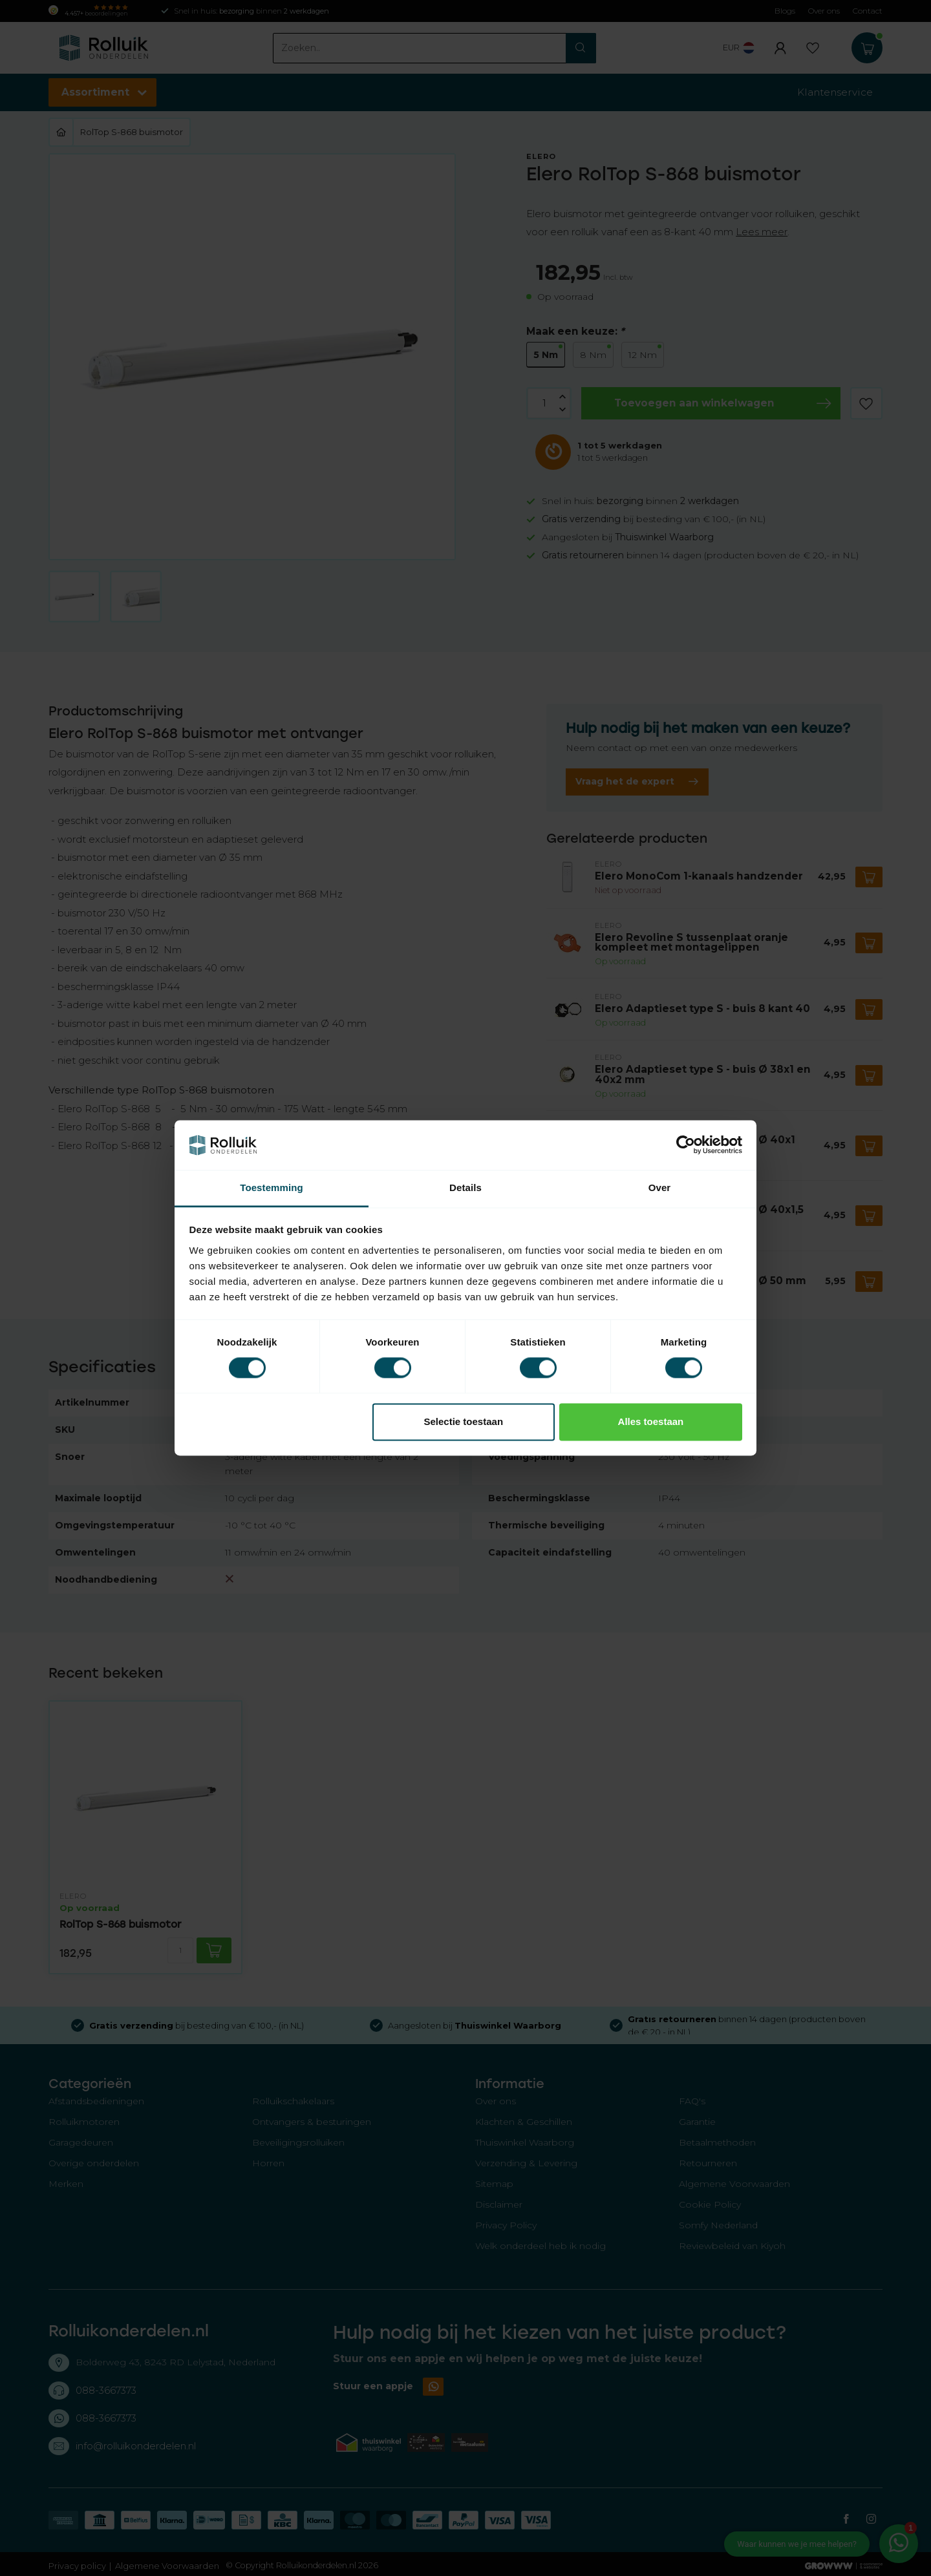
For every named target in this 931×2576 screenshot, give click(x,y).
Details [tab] (465, 1187)
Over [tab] (659, 1187)
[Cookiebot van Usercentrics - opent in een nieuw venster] (685, 1145)
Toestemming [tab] (271, 1187)
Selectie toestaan (464, 1421)
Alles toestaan (651, 1421)
